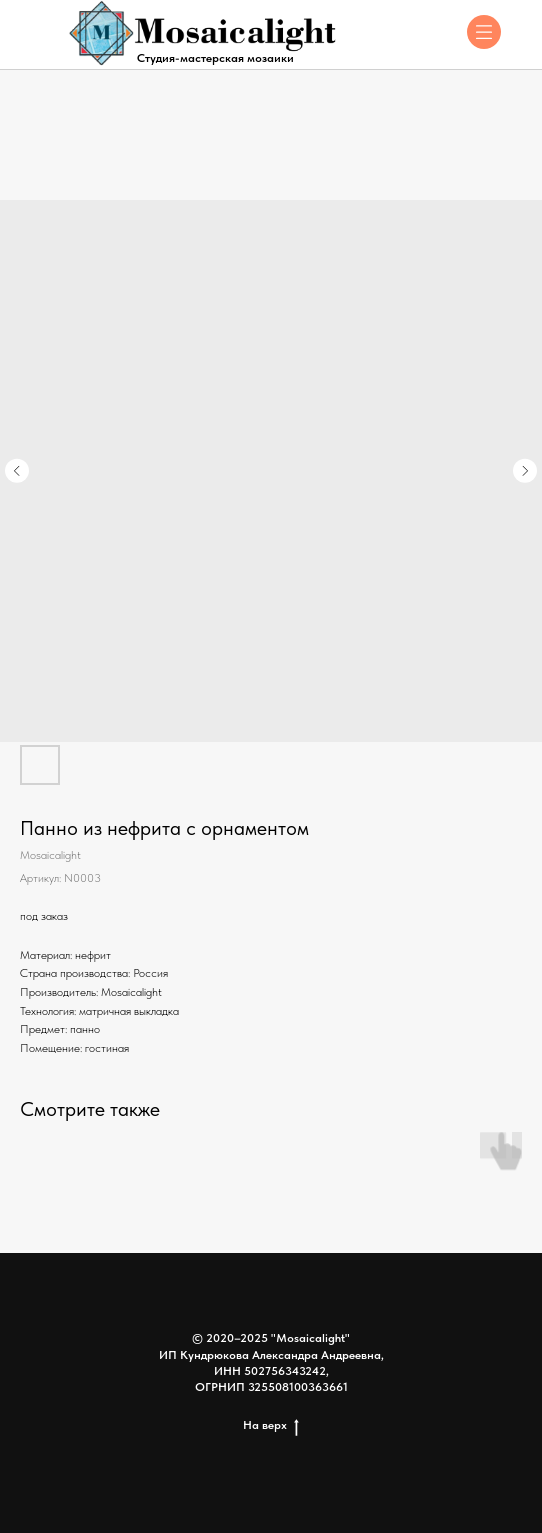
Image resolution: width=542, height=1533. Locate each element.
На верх (271, 1425)
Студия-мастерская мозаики (215, 58)
